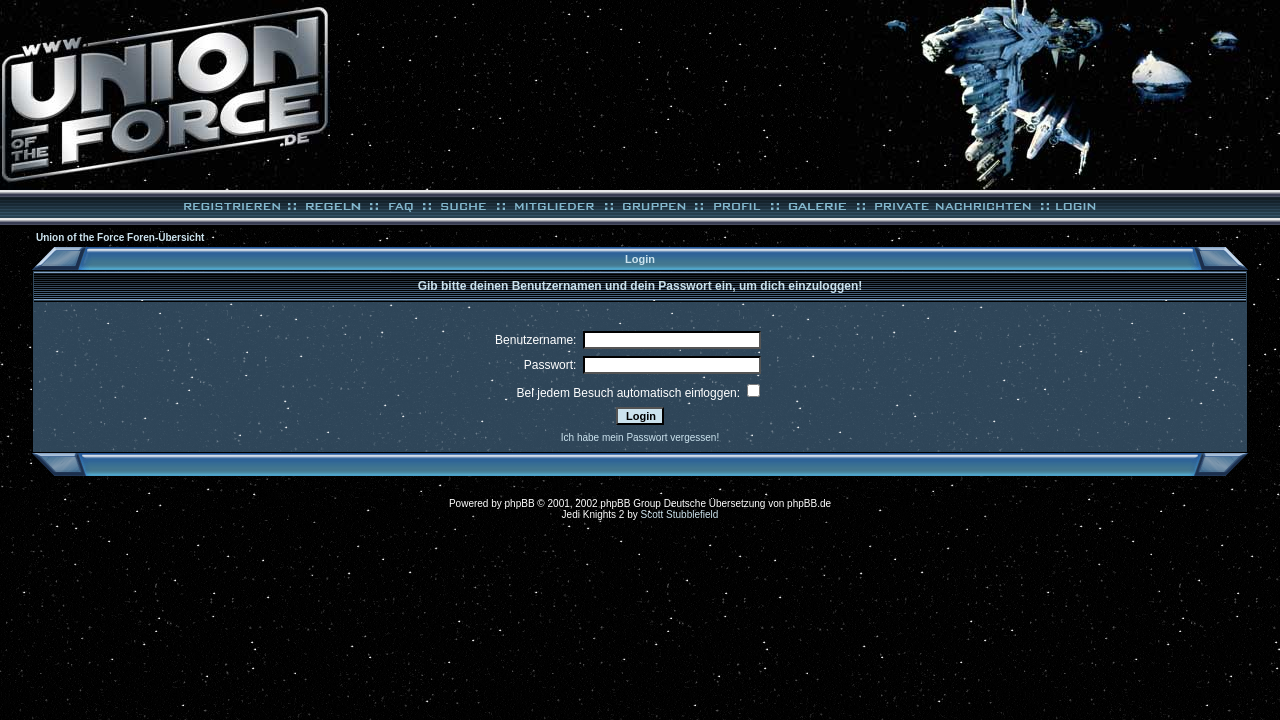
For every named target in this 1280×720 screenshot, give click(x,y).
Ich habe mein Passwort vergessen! (640, 437)
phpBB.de (809, 503)
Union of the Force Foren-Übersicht (120, 237)
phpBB (520, 503)
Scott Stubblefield (680, 514)
